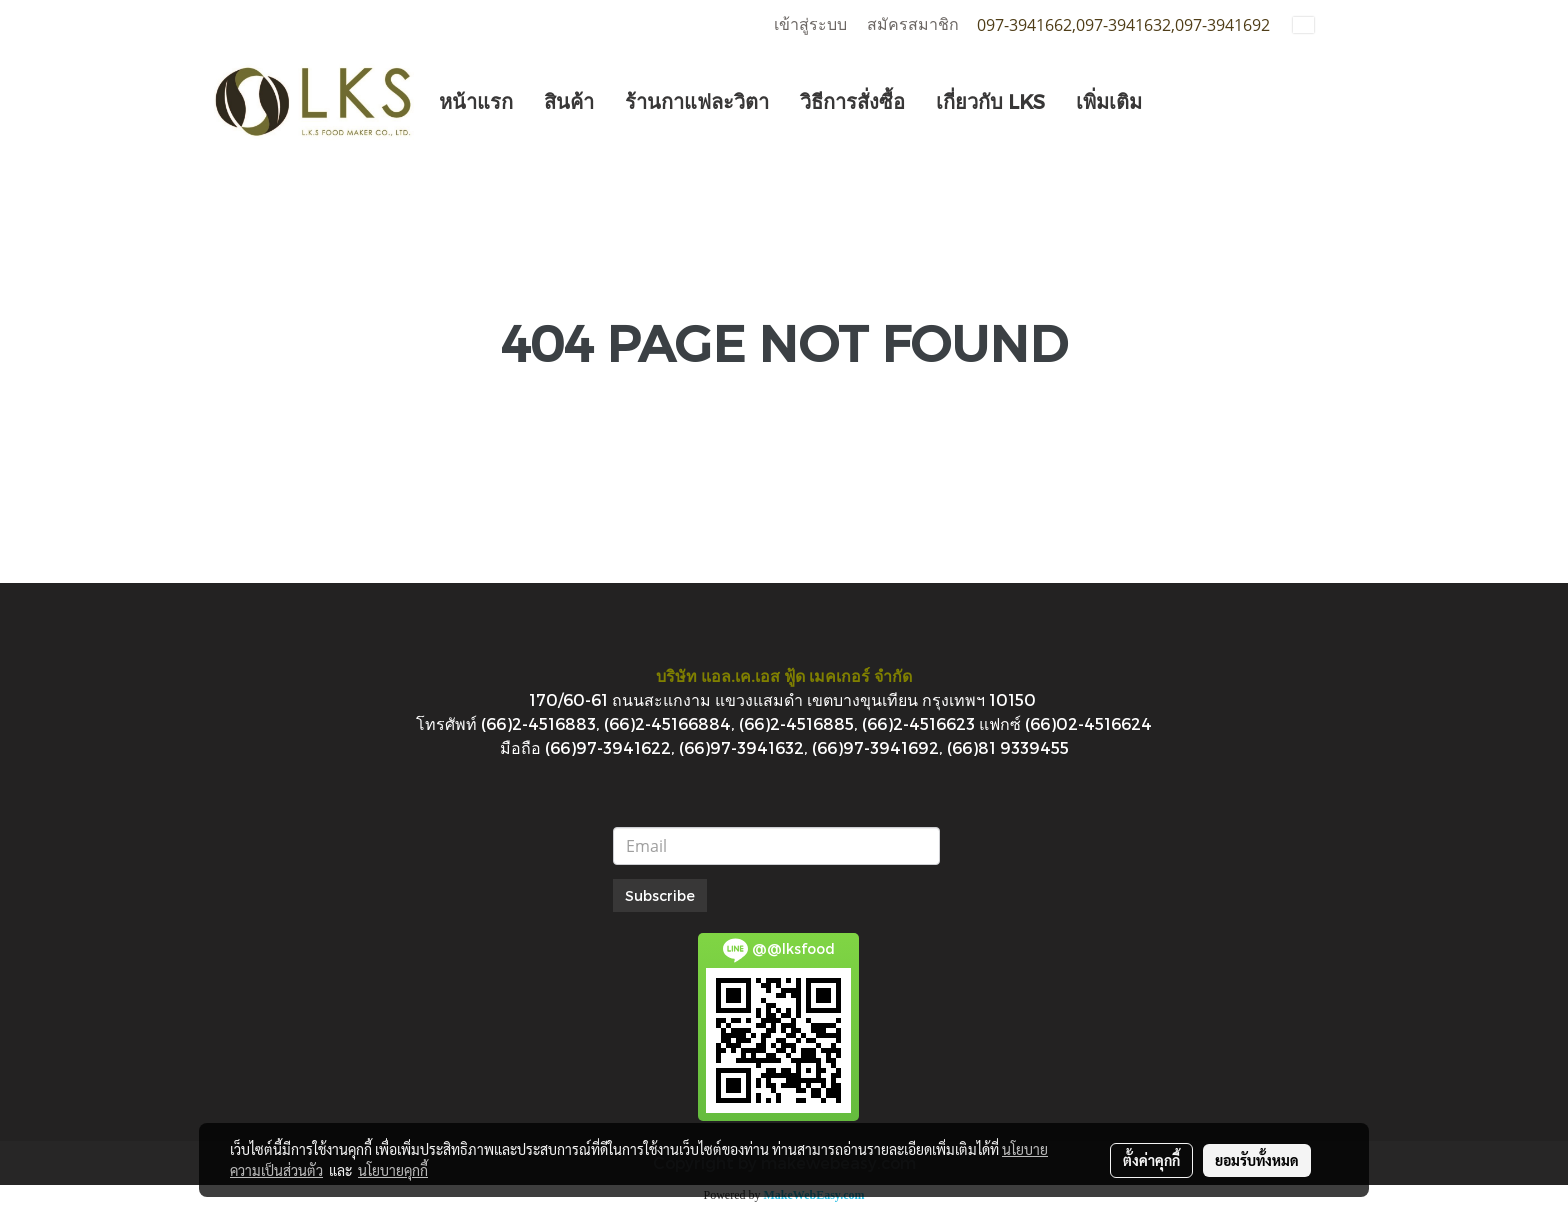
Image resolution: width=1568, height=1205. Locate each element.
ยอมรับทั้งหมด (1257, 1160)
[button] (1175, 101)
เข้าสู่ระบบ (810, 24)
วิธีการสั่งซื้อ (852, 101)
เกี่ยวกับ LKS (990, 101)
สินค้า (569, 101)
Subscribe (660, 895)
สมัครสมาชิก (913, 24)
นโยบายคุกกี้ (393, 1170)
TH (1316, 24)
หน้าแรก (476, 101)
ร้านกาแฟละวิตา (697, 101)
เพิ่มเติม (1109, 101)
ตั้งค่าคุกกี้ (1151, 1160)
